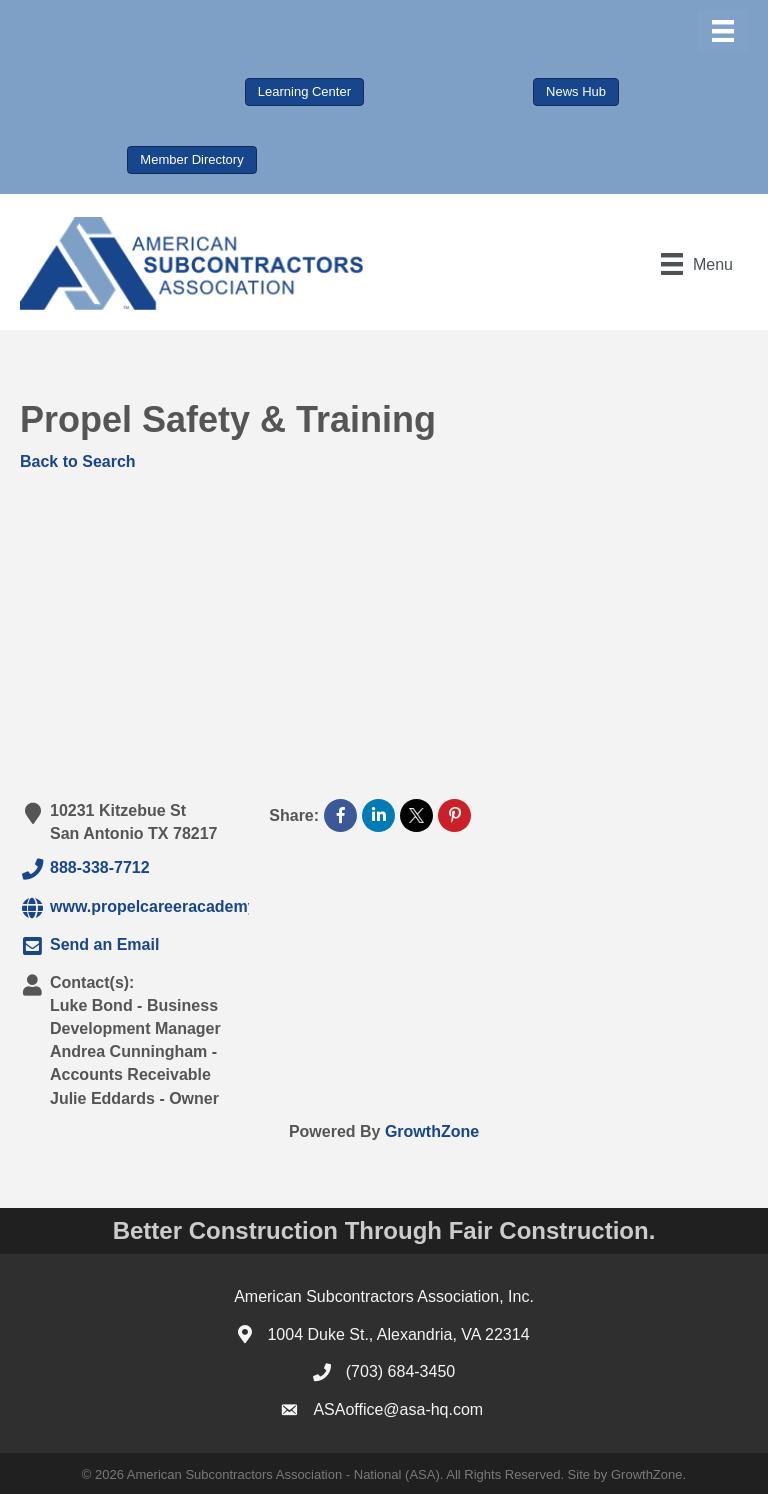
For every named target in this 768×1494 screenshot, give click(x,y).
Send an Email (89, 946)
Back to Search (78, 461)
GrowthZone (432, 1131)
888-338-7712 (85, 869)
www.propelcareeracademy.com (156, 908)
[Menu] (723, 31)
